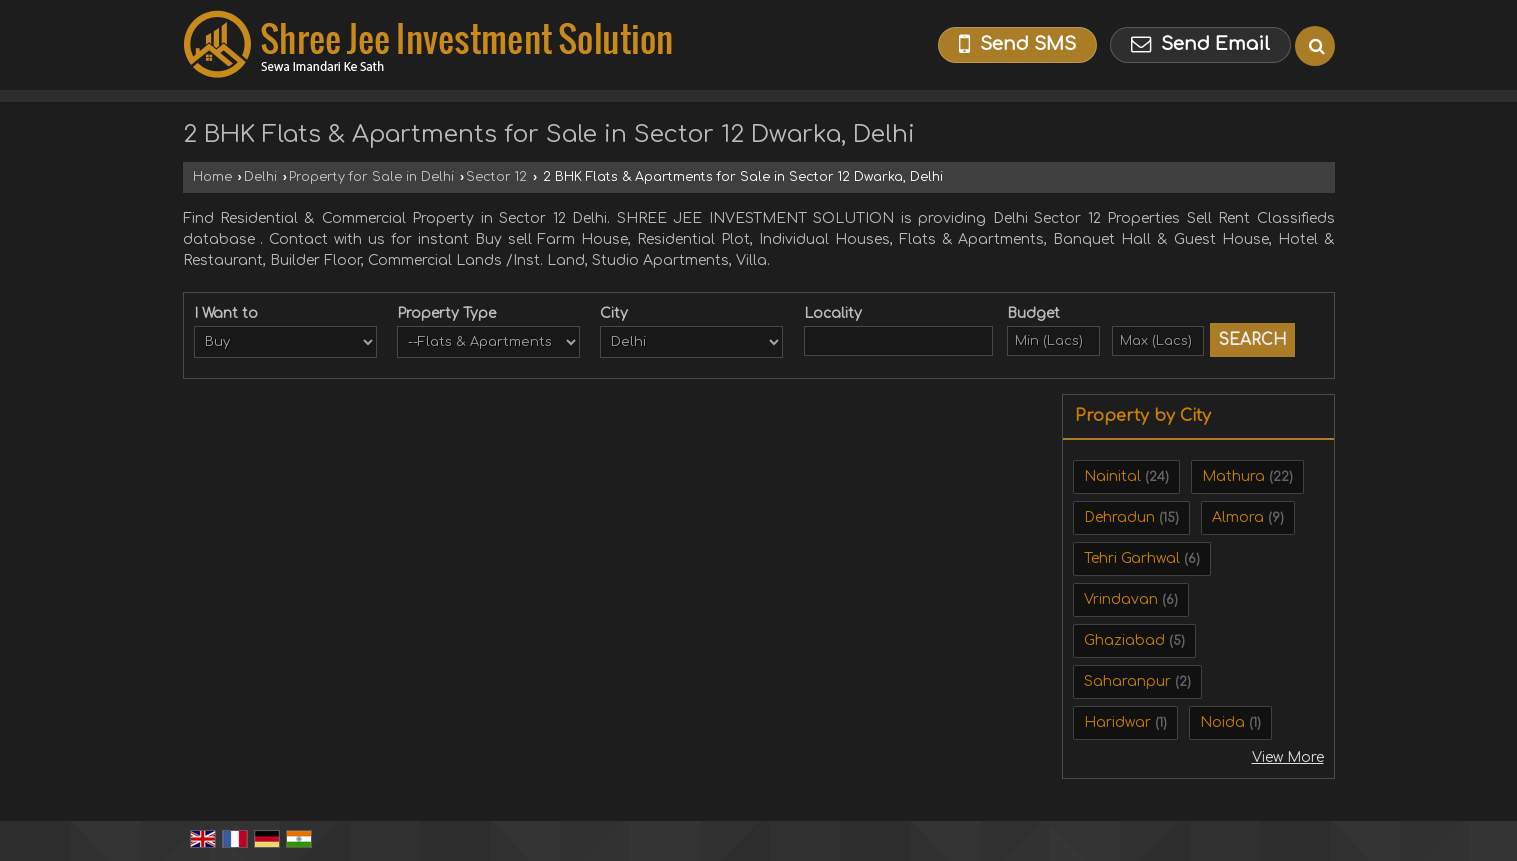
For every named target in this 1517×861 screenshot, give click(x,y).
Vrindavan (1121, 599)
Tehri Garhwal (1132, 558)
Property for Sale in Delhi (371, 177)
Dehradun (1119, 517)
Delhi (260, 177)
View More (1288, 757)
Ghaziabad (1124, 640)
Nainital (1112, 476)
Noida (1222, 722)
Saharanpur (1127, 681)
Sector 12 (496, 177)
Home (212, 177)
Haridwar (1117, 722)
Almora (1238, 517)
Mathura (1233, 476)
